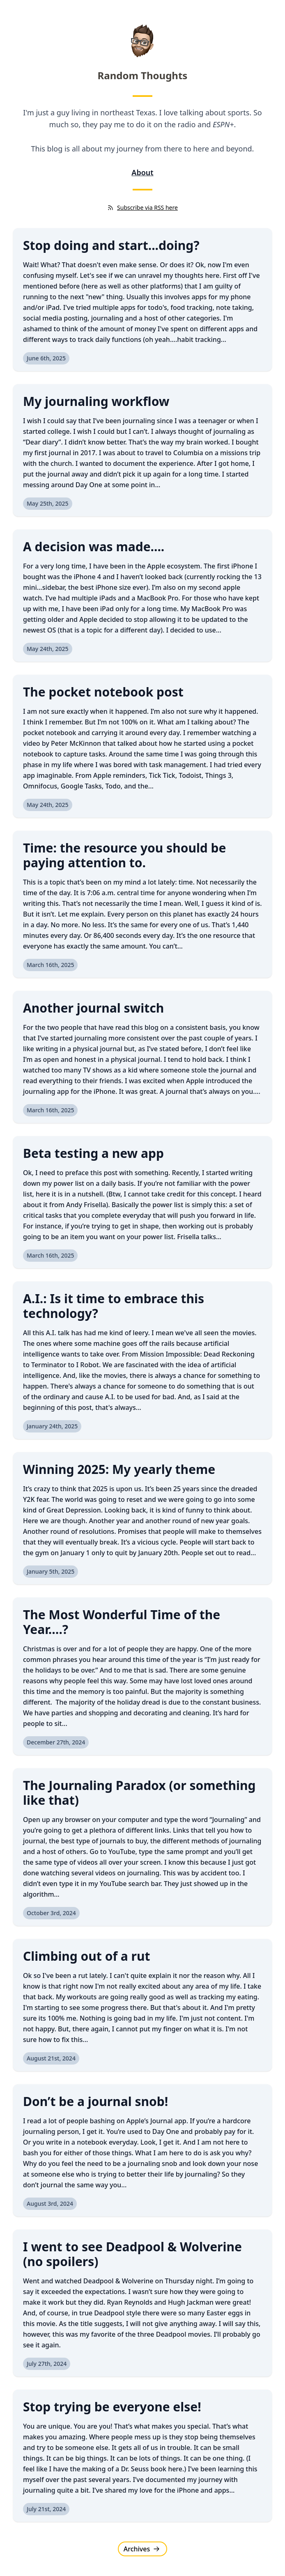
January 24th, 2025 (52, 1426)
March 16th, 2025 (50, 965)
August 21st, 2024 (51, 2058)
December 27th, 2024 (56, 1742)
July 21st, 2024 (46, 2509)
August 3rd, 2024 (50, 2203)
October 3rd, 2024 (51, 1913)
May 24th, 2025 (48, 649)
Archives (142, 2548)
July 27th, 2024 (47, 2363)
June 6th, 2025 (46, 358)
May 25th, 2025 (48, 503)
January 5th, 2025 (50, 1571)
